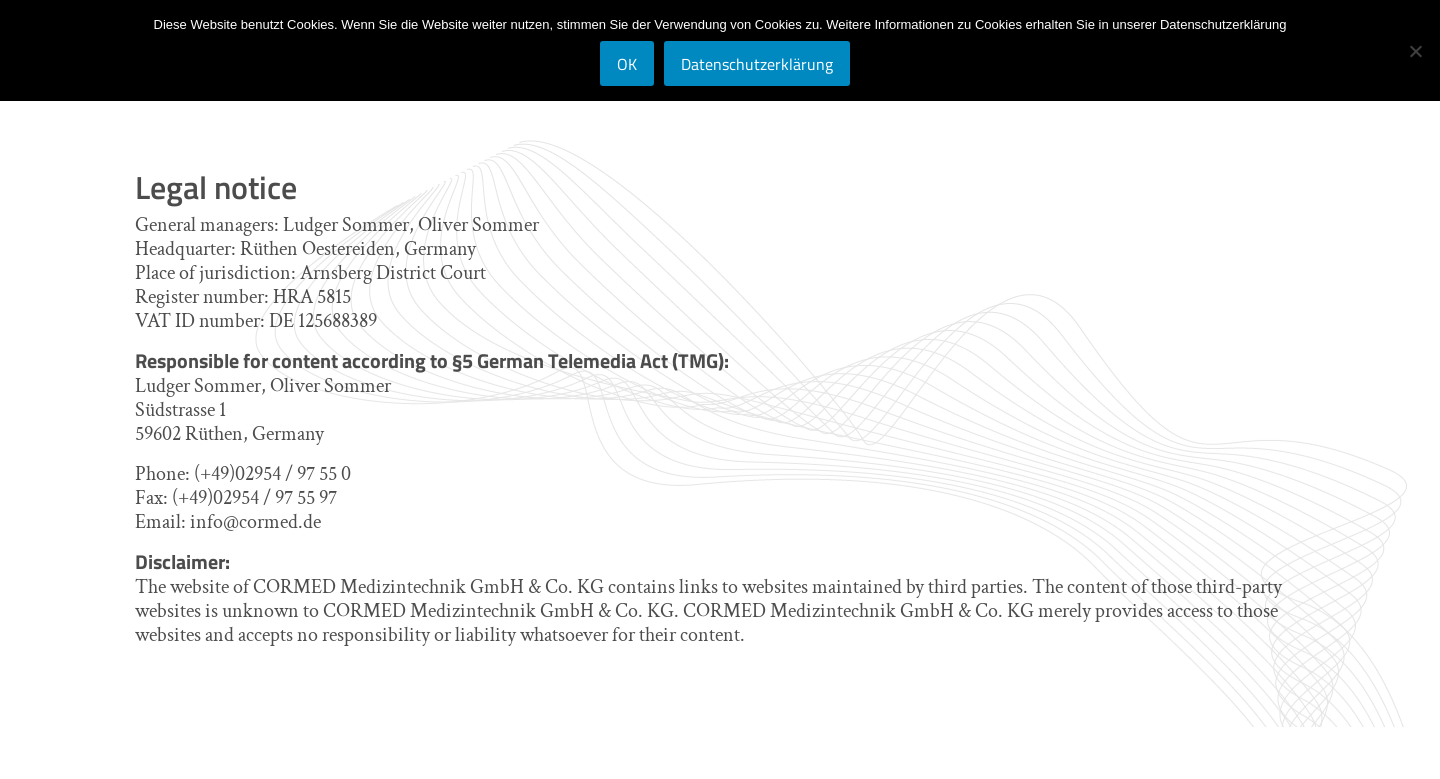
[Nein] (1415, 51)
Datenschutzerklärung (757, 64)
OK (627, 64)
